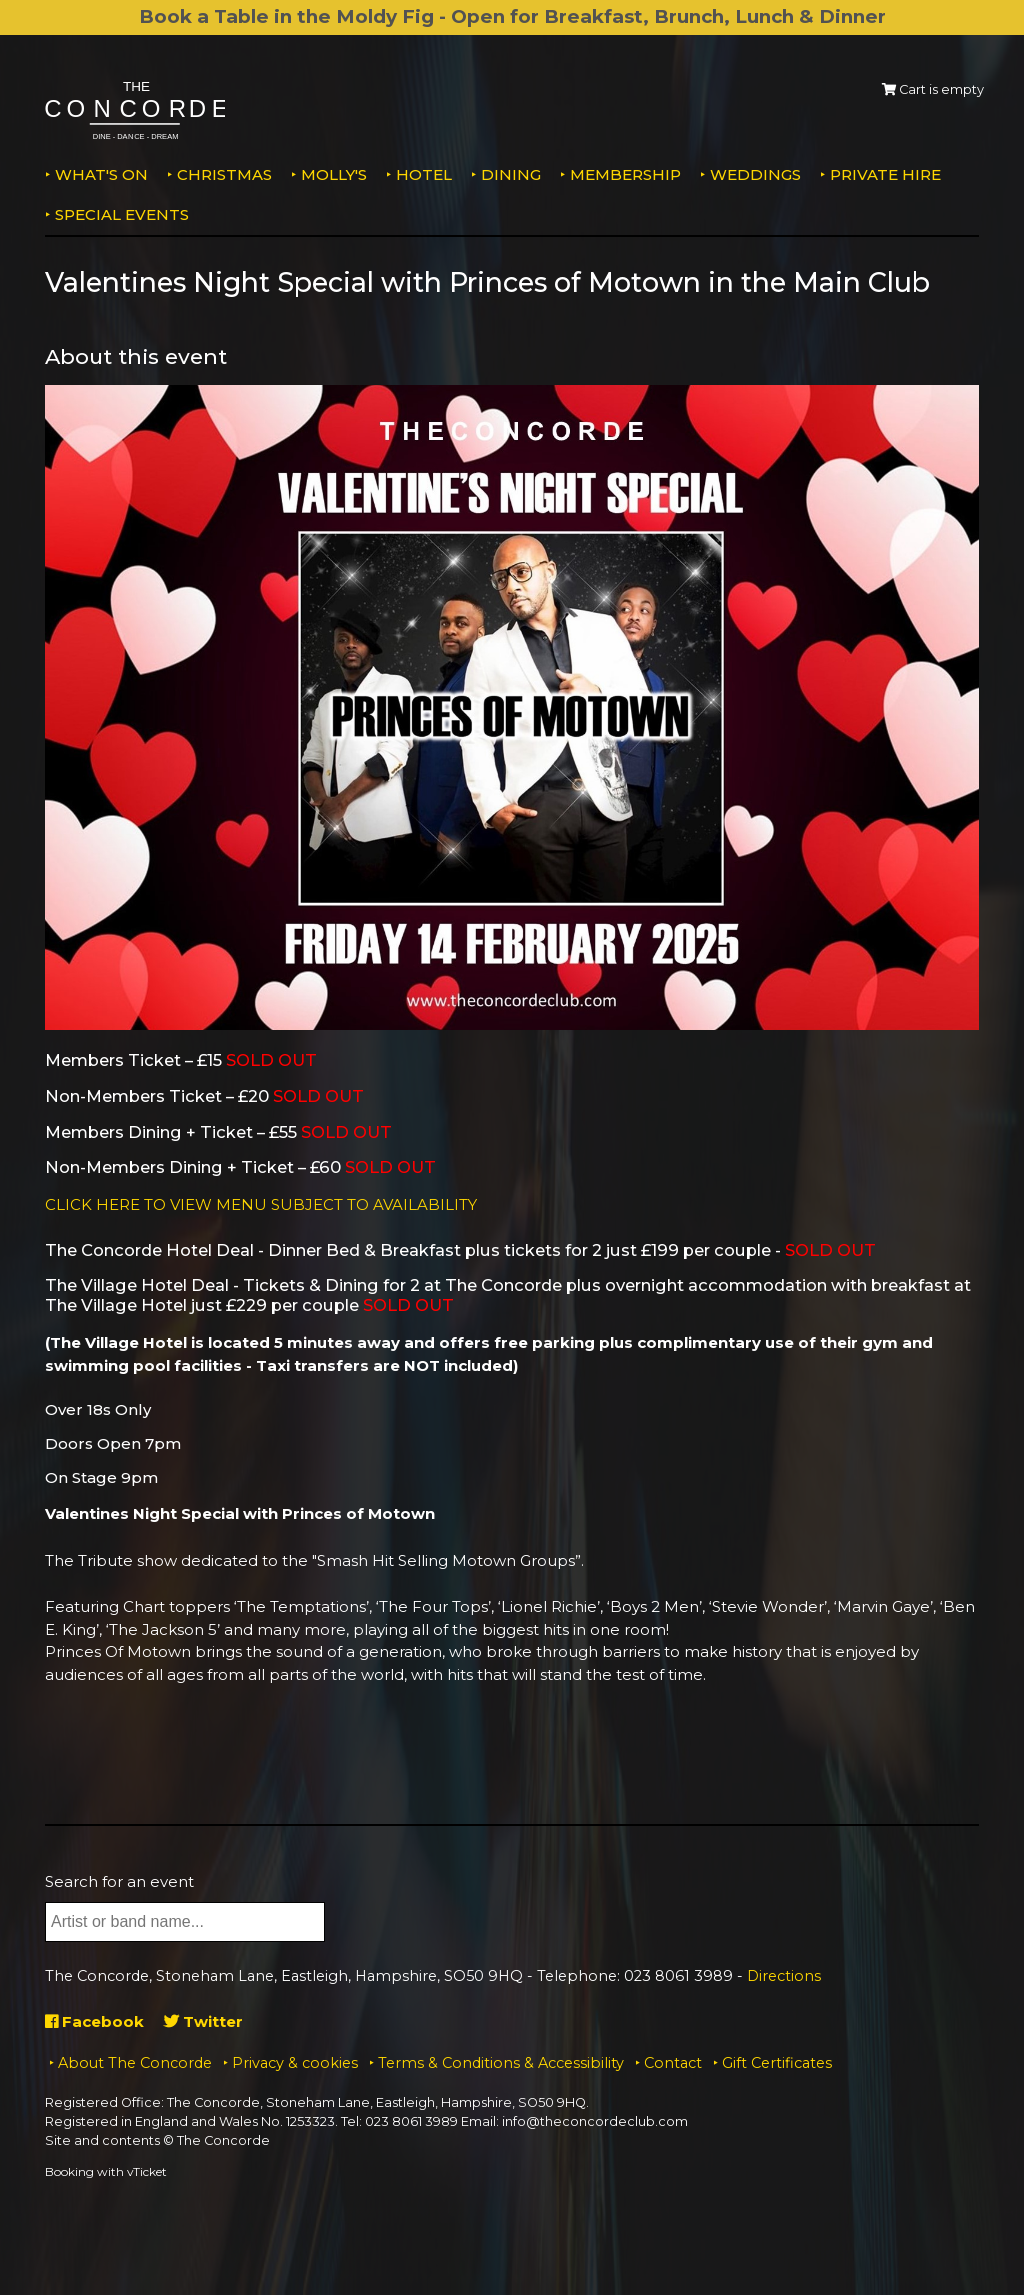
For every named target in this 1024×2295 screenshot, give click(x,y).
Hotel (424, 174)
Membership (625, 174)
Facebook (94, 2021)
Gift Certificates (777, 2063)
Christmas (224, 174)
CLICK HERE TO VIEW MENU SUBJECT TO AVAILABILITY (261, 1204)
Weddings (755, 174)
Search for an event (119, 1881)
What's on (101, 174)
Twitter (203, 2021)
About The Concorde (135, 2063)
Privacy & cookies (295, 2063)
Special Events (122, 214)
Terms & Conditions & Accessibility (501, 2063)
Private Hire (885, 174)
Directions (784, 1976)
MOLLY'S (334, 174)
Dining (511, 174)
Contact (673, 2063)
